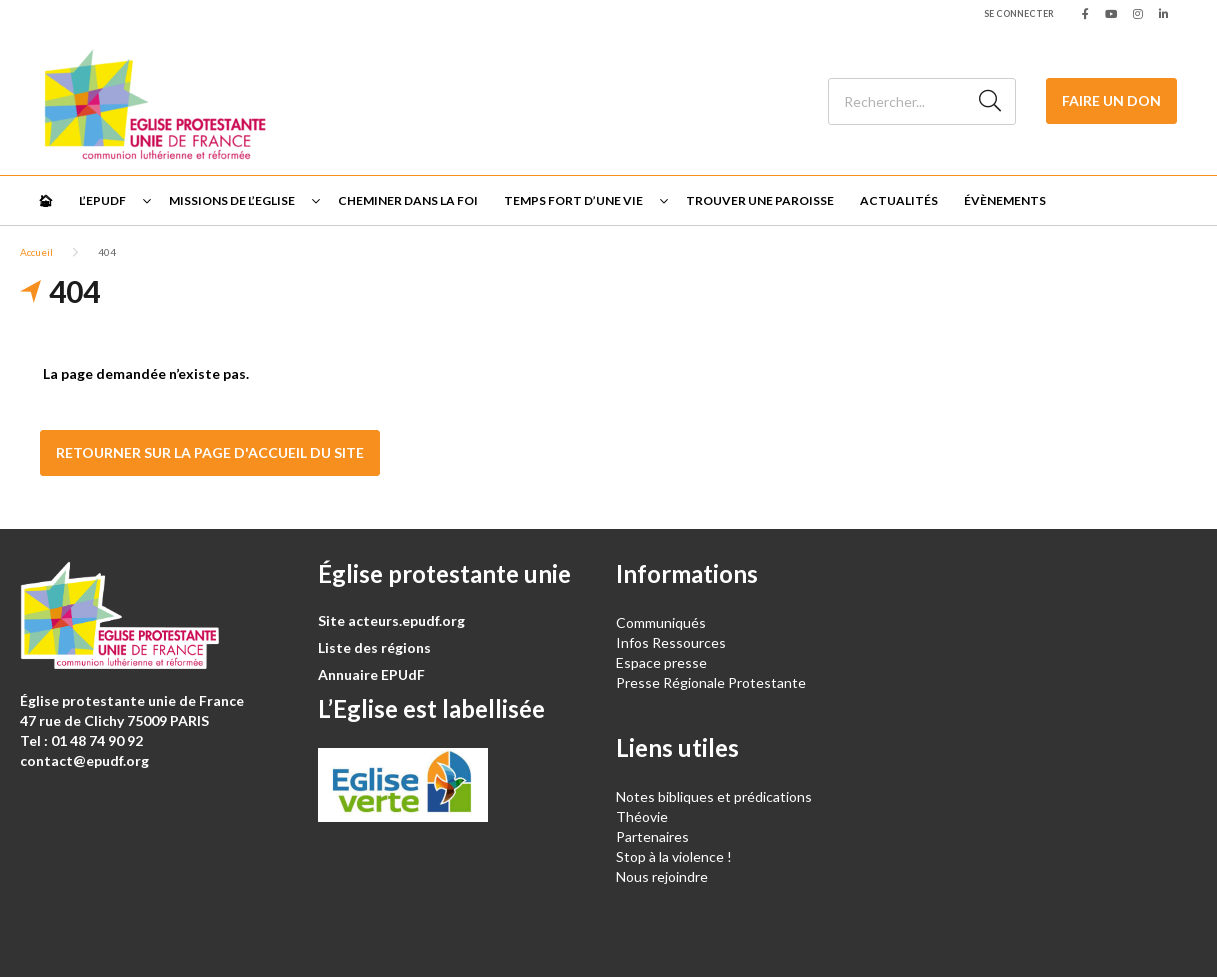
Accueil (36, 252)
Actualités (899, 200)
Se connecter (1019, 13)
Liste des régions (374, 647)
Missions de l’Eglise (232, 200)
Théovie (642, 816)
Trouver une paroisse (760, 200)
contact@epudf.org (84, 760)
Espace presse (661, 662)
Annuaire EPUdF (371, 674)
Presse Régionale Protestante (711, 682)
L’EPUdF (102, 200)
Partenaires (652, 836)
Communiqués (661, 622)
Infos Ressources (672, 642)
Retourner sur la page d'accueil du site (210, 452)
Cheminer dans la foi (408, 200)
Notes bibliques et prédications (714, 796)
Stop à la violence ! (674, 856)
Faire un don (1111, 100)
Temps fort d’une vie (573, 200)
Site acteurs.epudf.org (391, 620)
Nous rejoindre (662, 876)
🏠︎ (45, 200)
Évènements (1005, 200)
